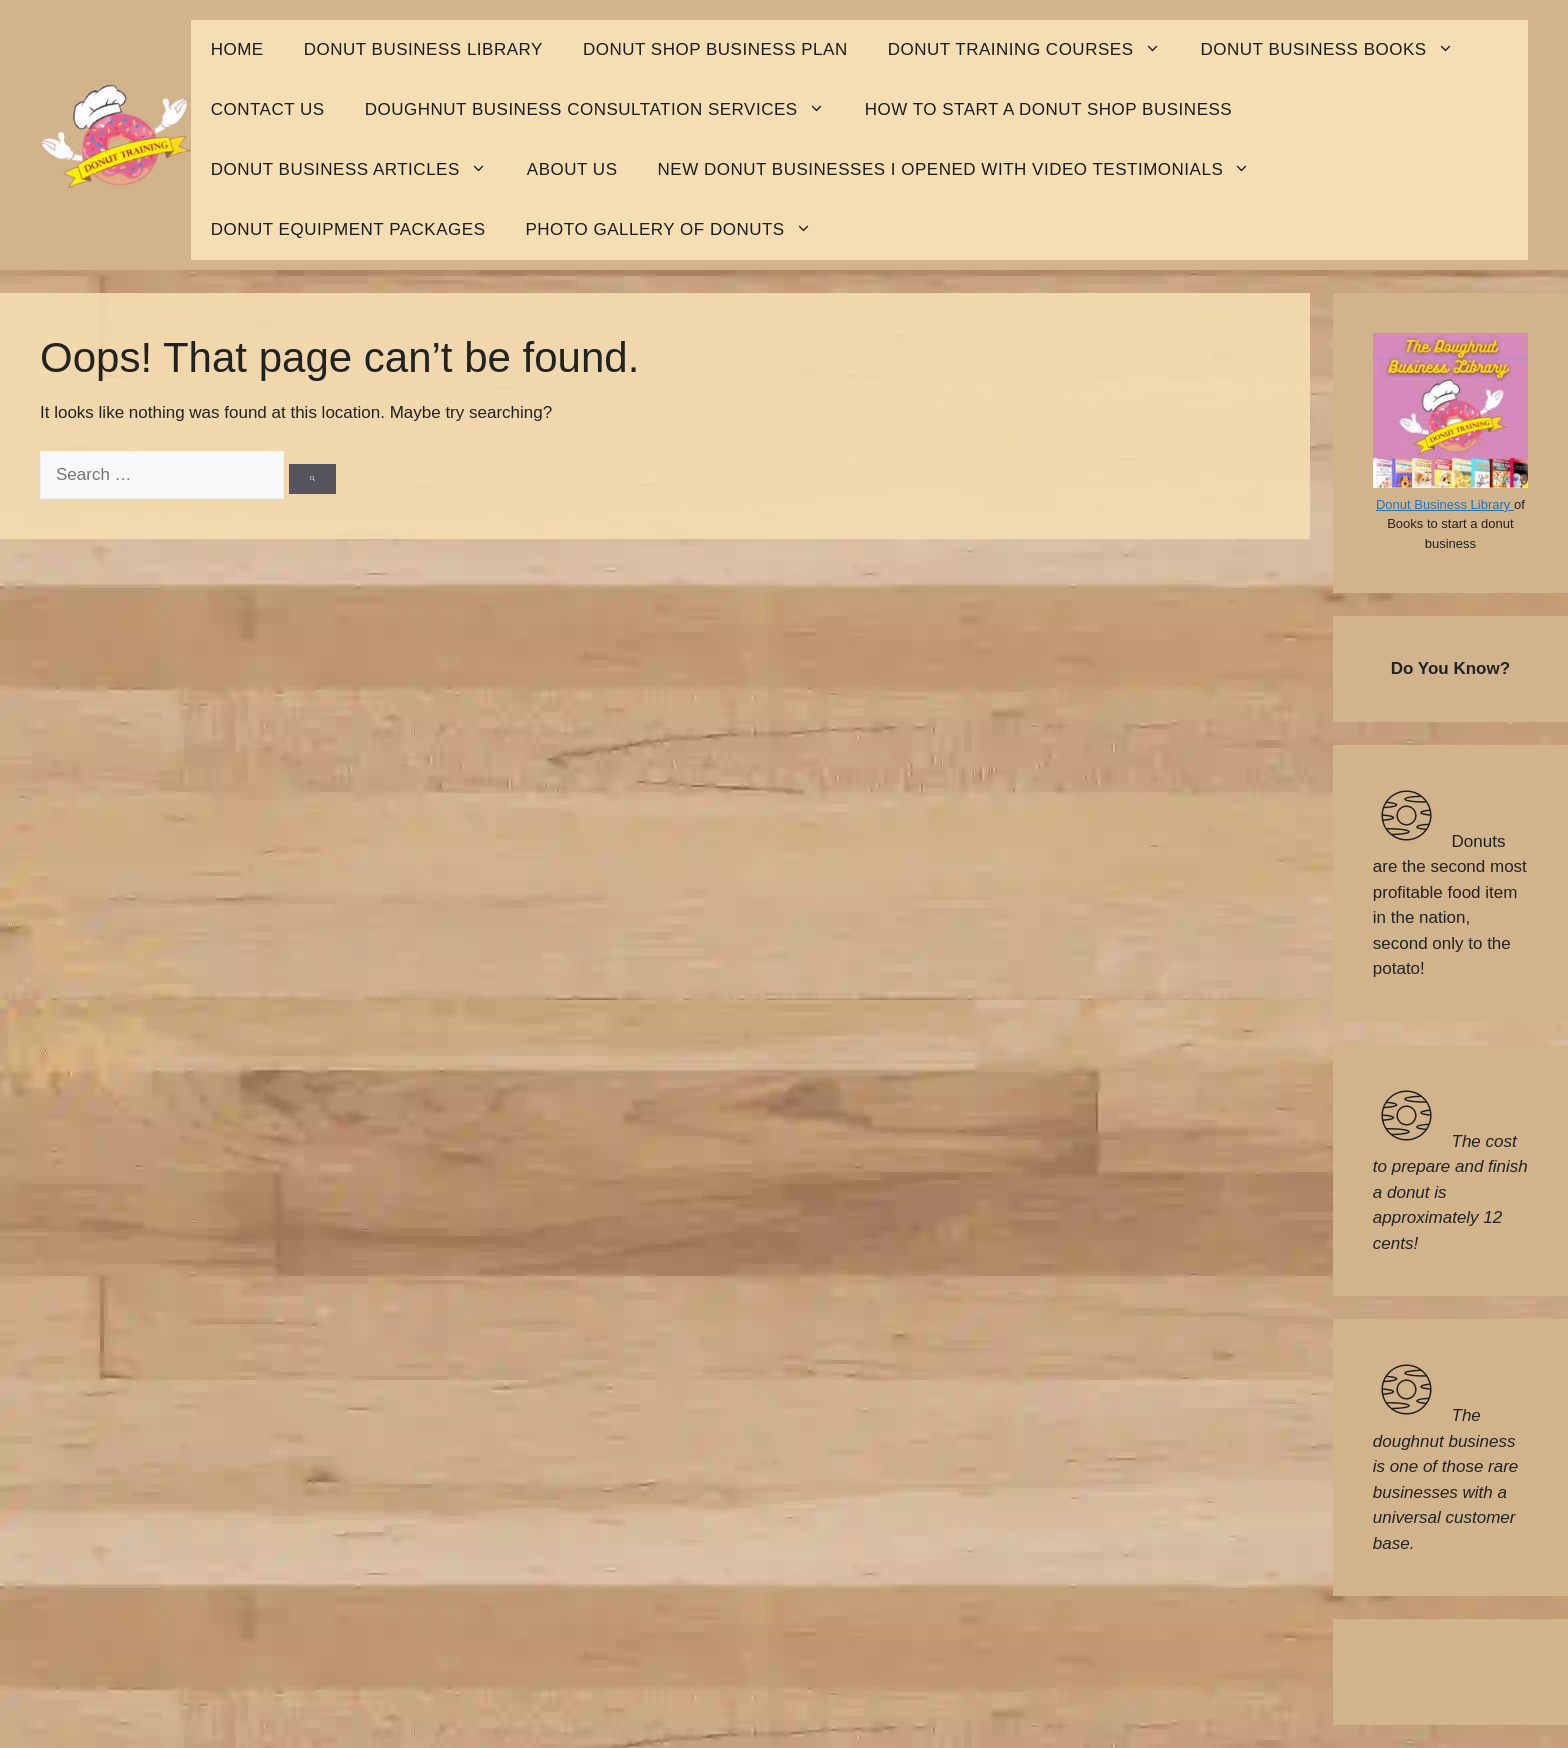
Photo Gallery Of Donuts (678, 230)
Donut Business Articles (359, 170)
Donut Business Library (1445, 504)
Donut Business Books (1337, 50)
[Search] (312, 479)
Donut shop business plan (715, 49)
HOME (237, 49)
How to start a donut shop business (1049, 109)
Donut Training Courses (1034, 50)
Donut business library (423, 49)
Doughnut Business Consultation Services (605, 110)
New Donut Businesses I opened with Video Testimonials (964, 170)
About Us (572, 169)
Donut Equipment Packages (348, 229)
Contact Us (268, 109)
